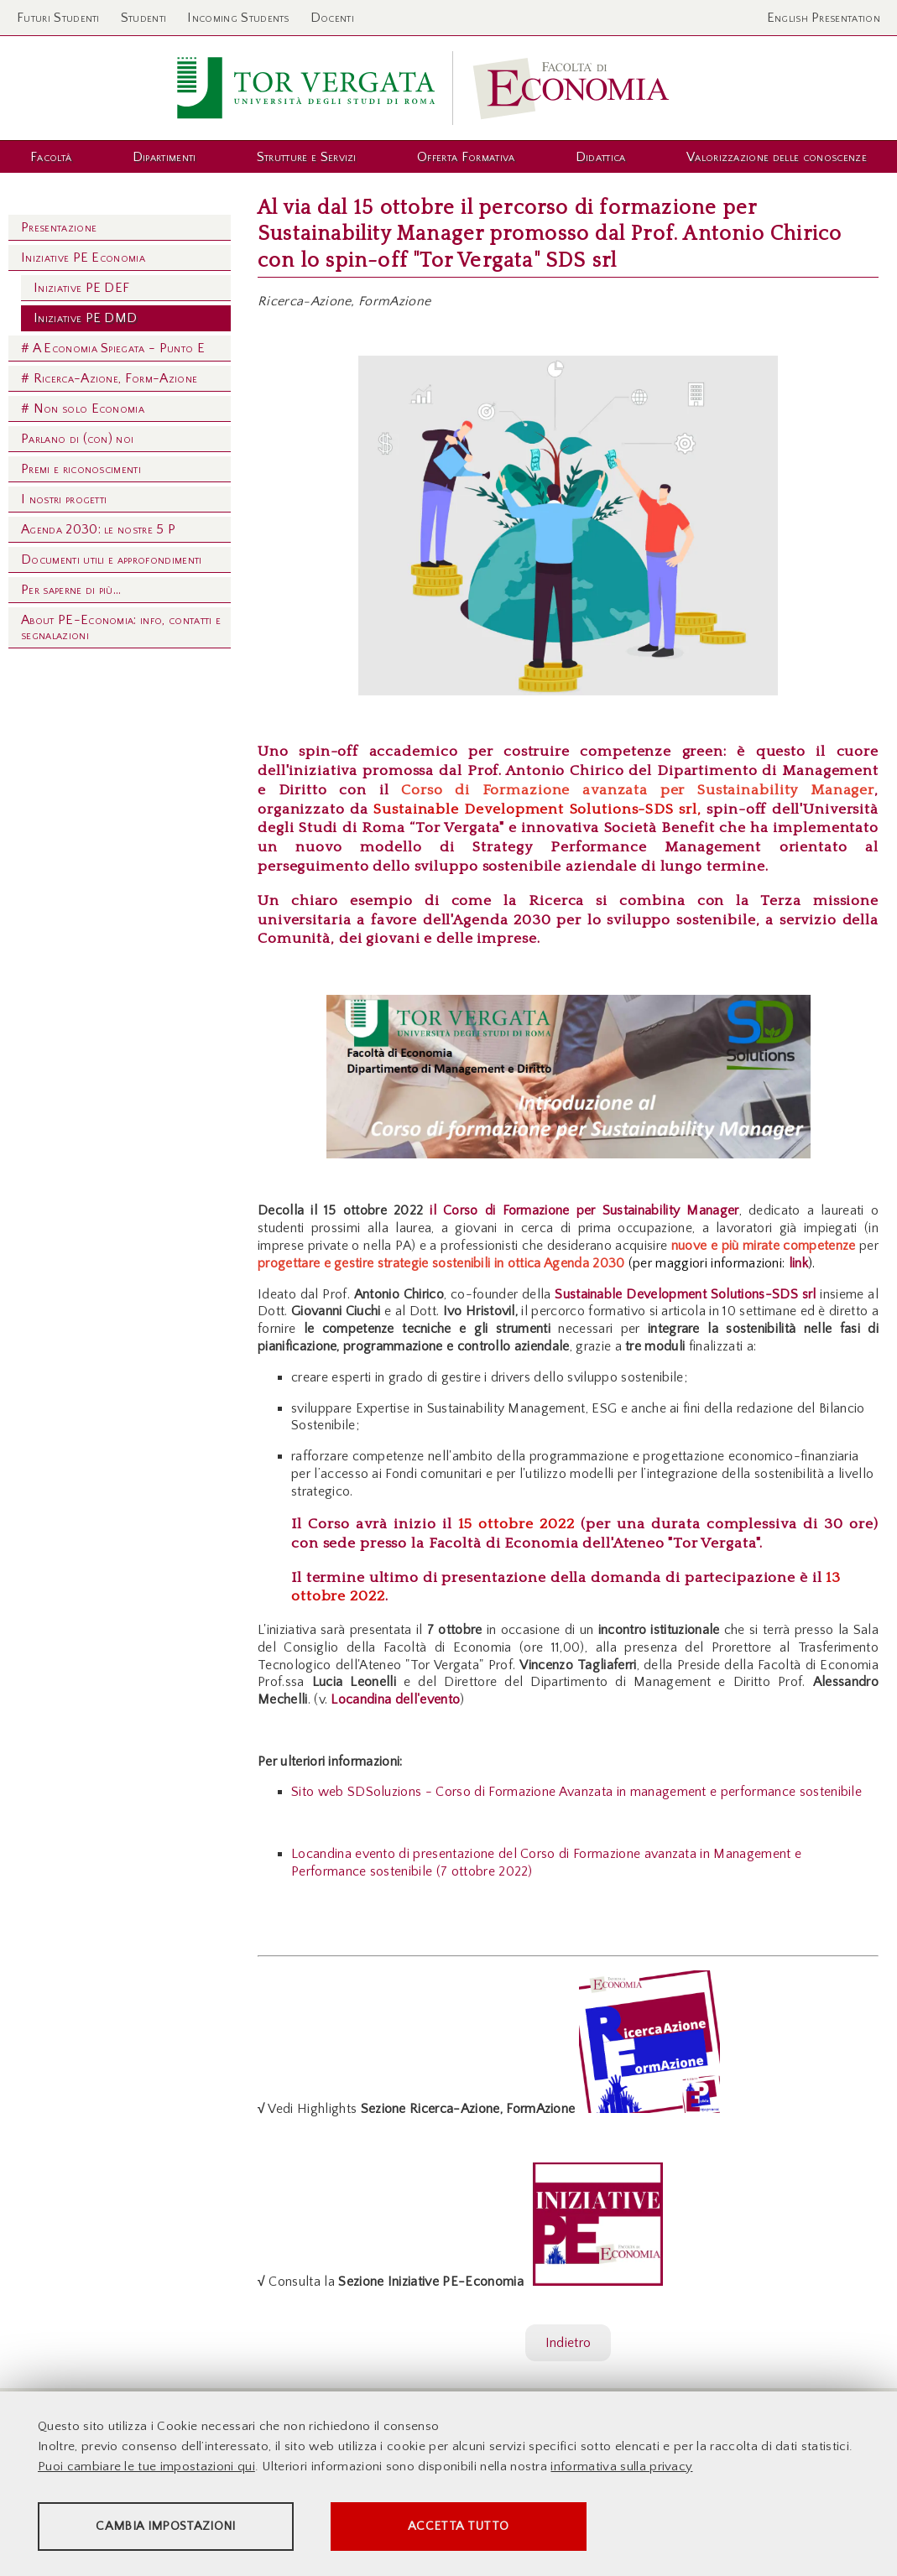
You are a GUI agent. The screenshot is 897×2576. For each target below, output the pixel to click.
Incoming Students (238, 17)
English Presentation (823, 17)
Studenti (144, 17)
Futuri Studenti (58, 17)
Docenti (332, 17)
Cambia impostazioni (169, 2526)
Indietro (568, 2342)
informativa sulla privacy (621, 2466)
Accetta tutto (471, 2526)
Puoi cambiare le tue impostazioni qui (146, 2466)
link (796, 1263)
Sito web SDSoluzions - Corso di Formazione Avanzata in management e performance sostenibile (576, 1791)
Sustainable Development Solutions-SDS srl (535, 809)
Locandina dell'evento (395, 1699)
